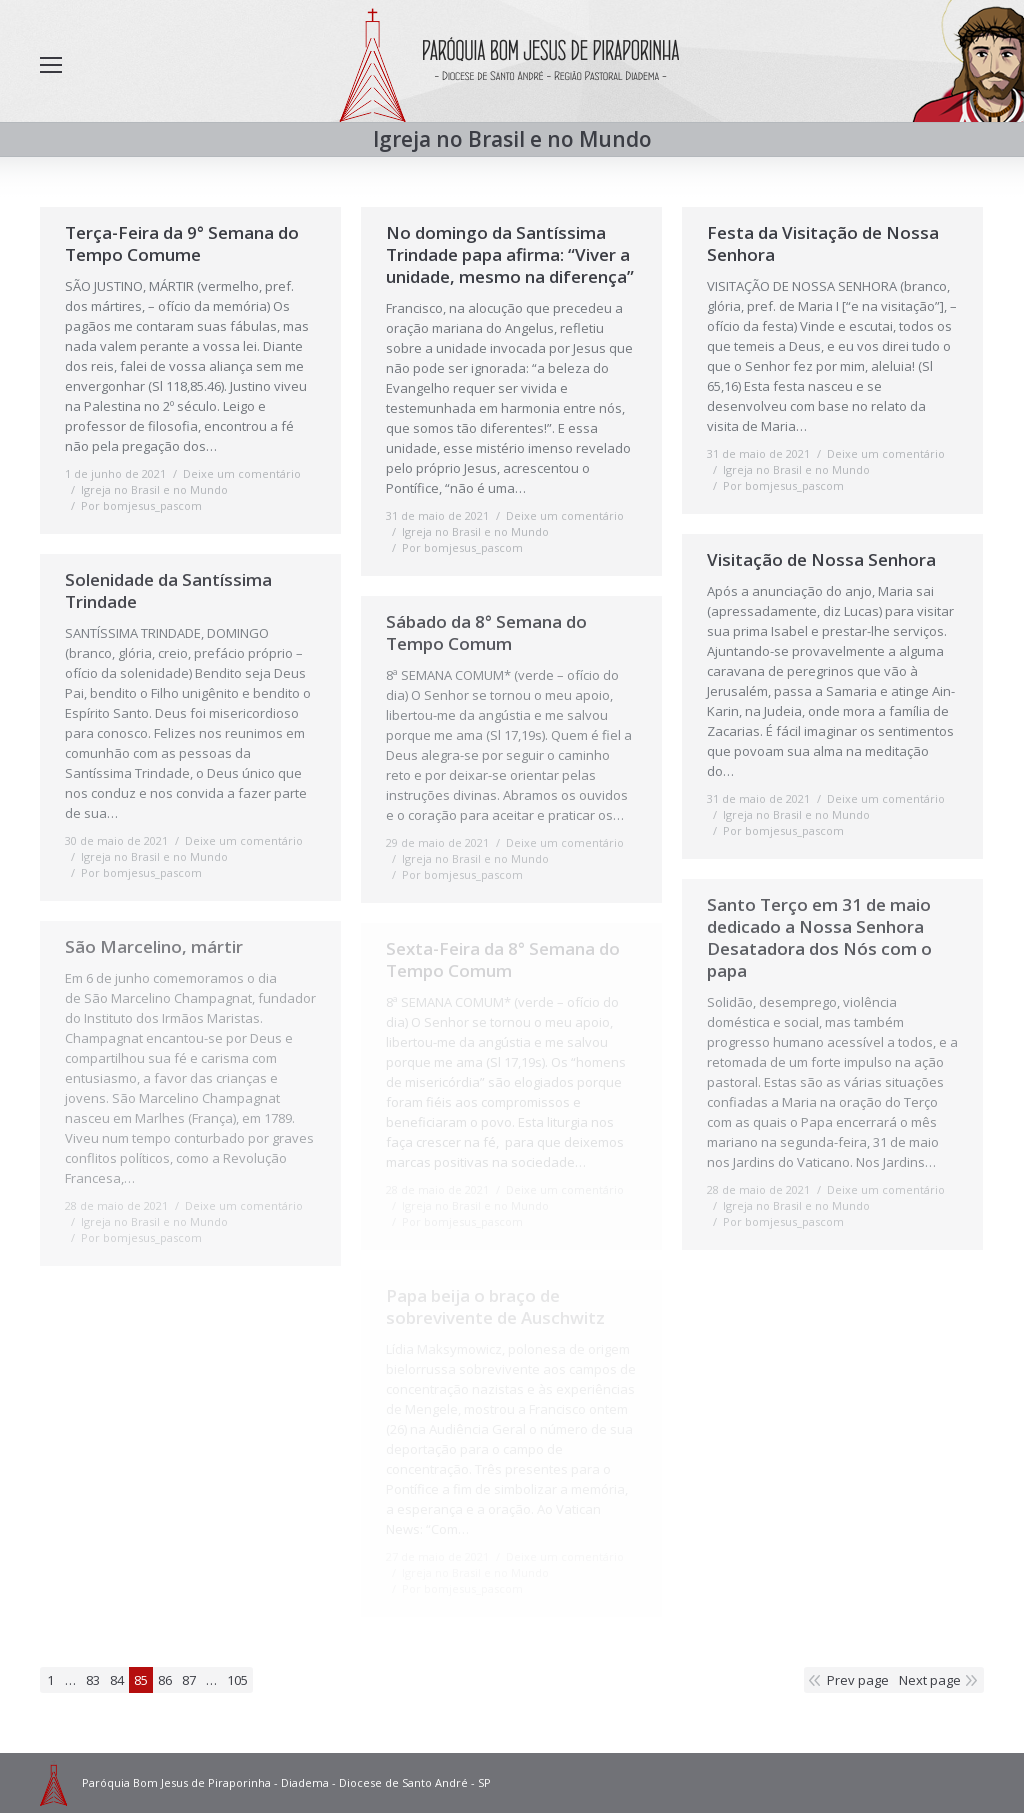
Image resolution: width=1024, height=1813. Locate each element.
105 (237, 1680)
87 (189, 1680)
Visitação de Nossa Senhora (821, 560)
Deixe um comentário (242, 473)
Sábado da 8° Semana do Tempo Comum (486, 633)
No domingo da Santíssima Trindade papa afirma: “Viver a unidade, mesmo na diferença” (510, 255)
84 (117, 1680)
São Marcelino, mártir (154, 947)
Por (141, 505)
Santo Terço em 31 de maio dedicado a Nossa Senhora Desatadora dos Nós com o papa (819, 938)
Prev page (858, 1680)
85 (141, 1680)
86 (165, 1680)
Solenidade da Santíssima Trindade (168, 591)
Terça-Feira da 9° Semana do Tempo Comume (182, 244)
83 (93, 1680)
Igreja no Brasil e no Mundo (154, 489)
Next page (930, 1680)
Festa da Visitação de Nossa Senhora (823, 244)
